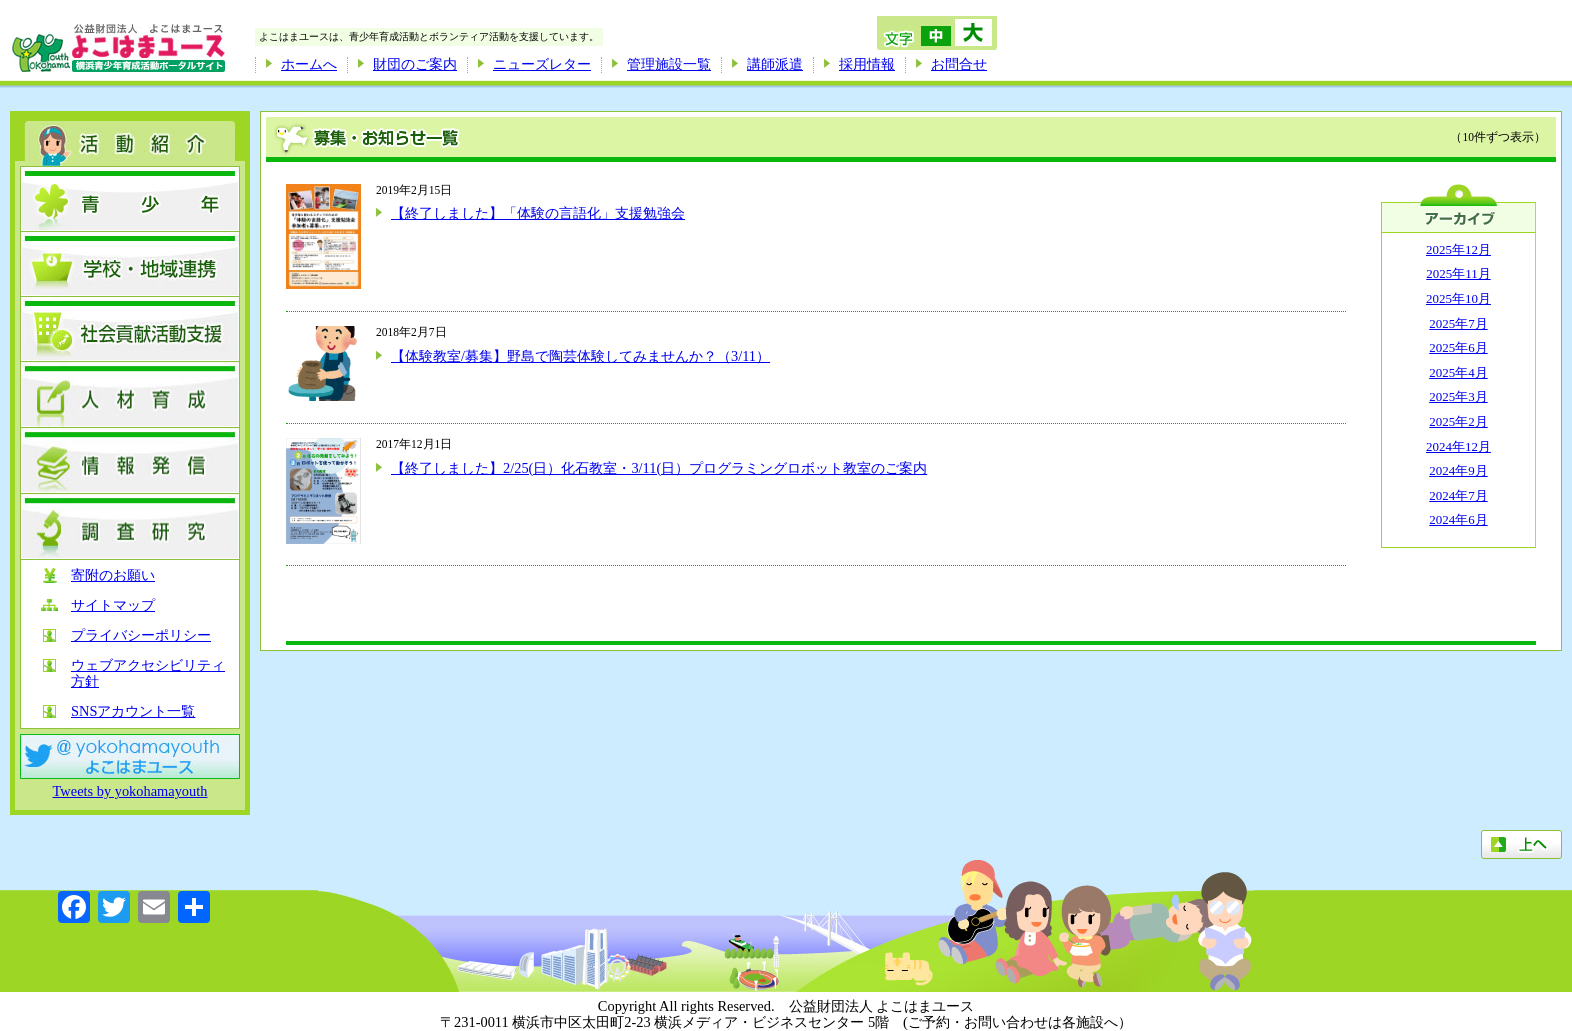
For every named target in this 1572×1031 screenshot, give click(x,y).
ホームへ (309, 64)
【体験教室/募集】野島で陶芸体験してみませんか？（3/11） (580, 356)
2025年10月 (1458, 298)
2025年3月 (1458, 396)
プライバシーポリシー (141, 635)
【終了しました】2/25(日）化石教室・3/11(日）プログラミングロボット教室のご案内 (659, 468)
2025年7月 (1458, 323)
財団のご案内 (415, 64)
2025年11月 (1458, 273)
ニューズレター (542, 64)
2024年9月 (1458, 470)
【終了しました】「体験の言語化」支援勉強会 (538, 213)
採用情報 (867, 64)
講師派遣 (775, 64)
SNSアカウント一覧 (133, 711)
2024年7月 (1458, 495)
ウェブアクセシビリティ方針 (148, 673)
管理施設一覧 (669, 64)
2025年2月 (1458, 421)
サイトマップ (113, 605)
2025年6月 (1458, 347)
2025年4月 (1458, 372)
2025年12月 (1458, 249)
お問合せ (959, 64)
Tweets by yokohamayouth (130, 791)
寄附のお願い (113, 575)
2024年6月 (1458, 519)
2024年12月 (1458, 446)
